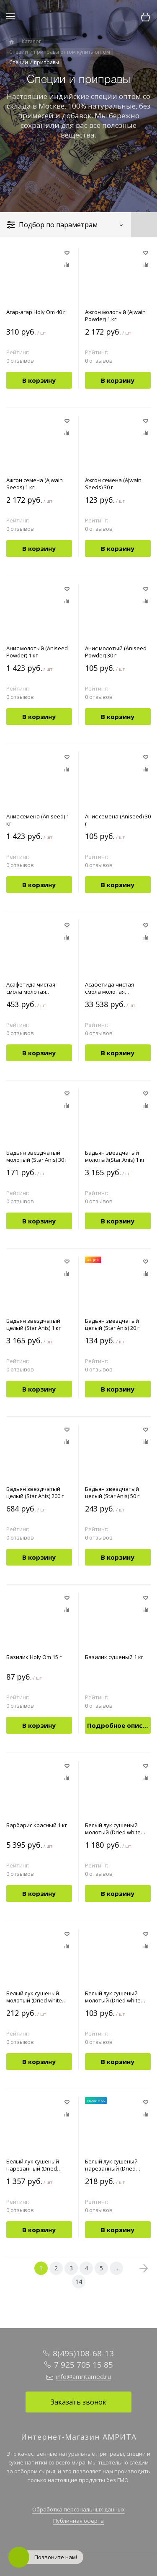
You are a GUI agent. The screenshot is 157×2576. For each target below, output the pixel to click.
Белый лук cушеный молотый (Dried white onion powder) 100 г (34, 1997)
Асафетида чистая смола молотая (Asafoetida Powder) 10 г (37, 988)
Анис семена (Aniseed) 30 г (118, 820)
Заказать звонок (78, 2402)
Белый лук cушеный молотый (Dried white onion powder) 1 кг (113, 1829)
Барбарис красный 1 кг (36, 1825)
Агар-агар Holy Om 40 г (35, 312)
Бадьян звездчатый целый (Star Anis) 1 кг (33, 1324)
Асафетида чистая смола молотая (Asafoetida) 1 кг (109, 988)
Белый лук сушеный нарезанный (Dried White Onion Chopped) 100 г (113, 2165)
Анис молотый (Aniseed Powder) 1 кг (37, 652)
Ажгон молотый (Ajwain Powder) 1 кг (115, 316)
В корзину (39, 380)
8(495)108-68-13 (83, 2353)
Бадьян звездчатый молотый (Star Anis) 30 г (36, 1156)
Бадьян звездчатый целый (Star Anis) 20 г (112, 1324)
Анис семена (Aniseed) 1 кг (37, 820)
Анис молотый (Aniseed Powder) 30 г (116, 652)
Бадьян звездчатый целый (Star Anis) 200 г (35, 1492)
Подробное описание (119, 1725)
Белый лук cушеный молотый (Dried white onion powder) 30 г (113, 1997)
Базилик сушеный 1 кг (114, 1657)
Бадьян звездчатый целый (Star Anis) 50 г (112, 1492)
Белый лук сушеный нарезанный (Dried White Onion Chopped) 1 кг (37, 2165)
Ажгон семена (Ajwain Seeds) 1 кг (34, 484)
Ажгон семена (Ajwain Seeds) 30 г (113, 484)
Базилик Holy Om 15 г (34, 1657)
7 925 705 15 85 (83, 2364)
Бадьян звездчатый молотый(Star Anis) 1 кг (115, 1156)
